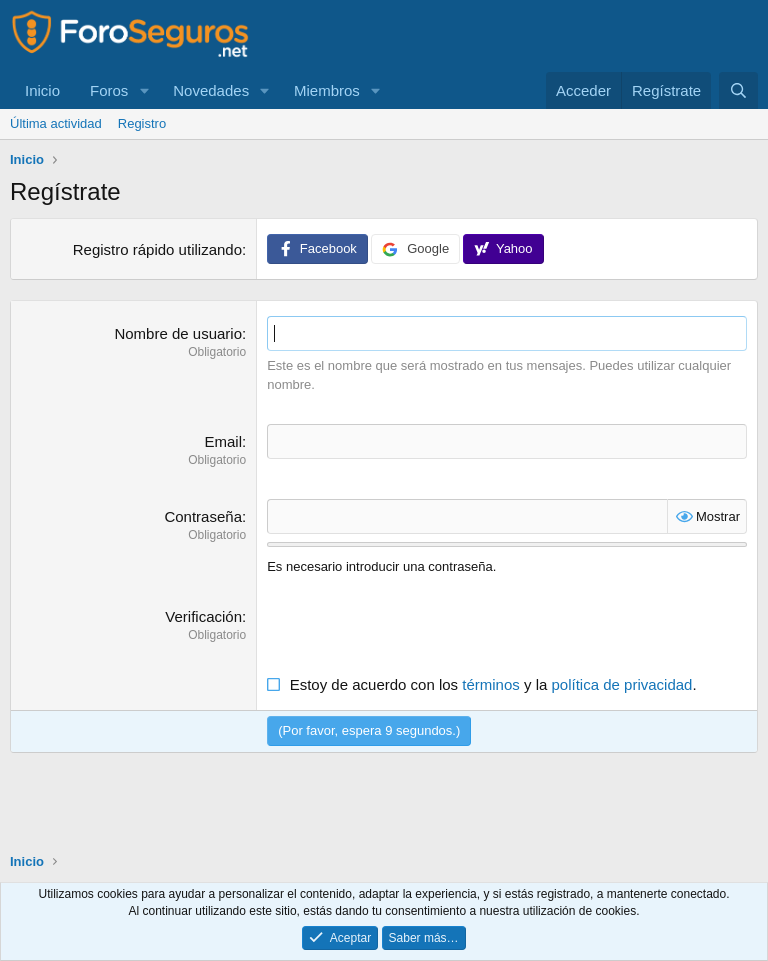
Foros (109, 90)
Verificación (203, 616)
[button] (144, 90)
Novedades (211, 90)
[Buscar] (738, 90)
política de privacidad (622, 684)
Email (223, 441)
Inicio (42, 90)
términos (491, 684)
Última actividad (56, 123)
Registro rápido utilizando (157, 249)
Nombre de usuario (178, 333)
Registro (142, 123)
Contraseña (203, 516)
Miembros (327, 90)
